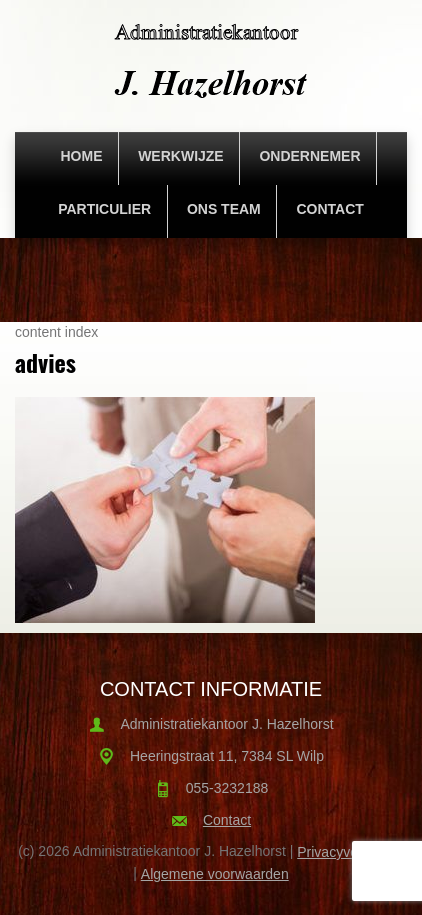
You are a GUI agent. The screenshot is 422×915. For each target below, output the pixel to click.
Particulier (104, 209)
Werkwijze (181, 156)
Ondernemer (309, 156)
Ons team (224, 209)
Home (81, 156)
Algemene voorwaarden (215, 874)
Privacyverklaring (350, 852)
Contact (329, 209)
